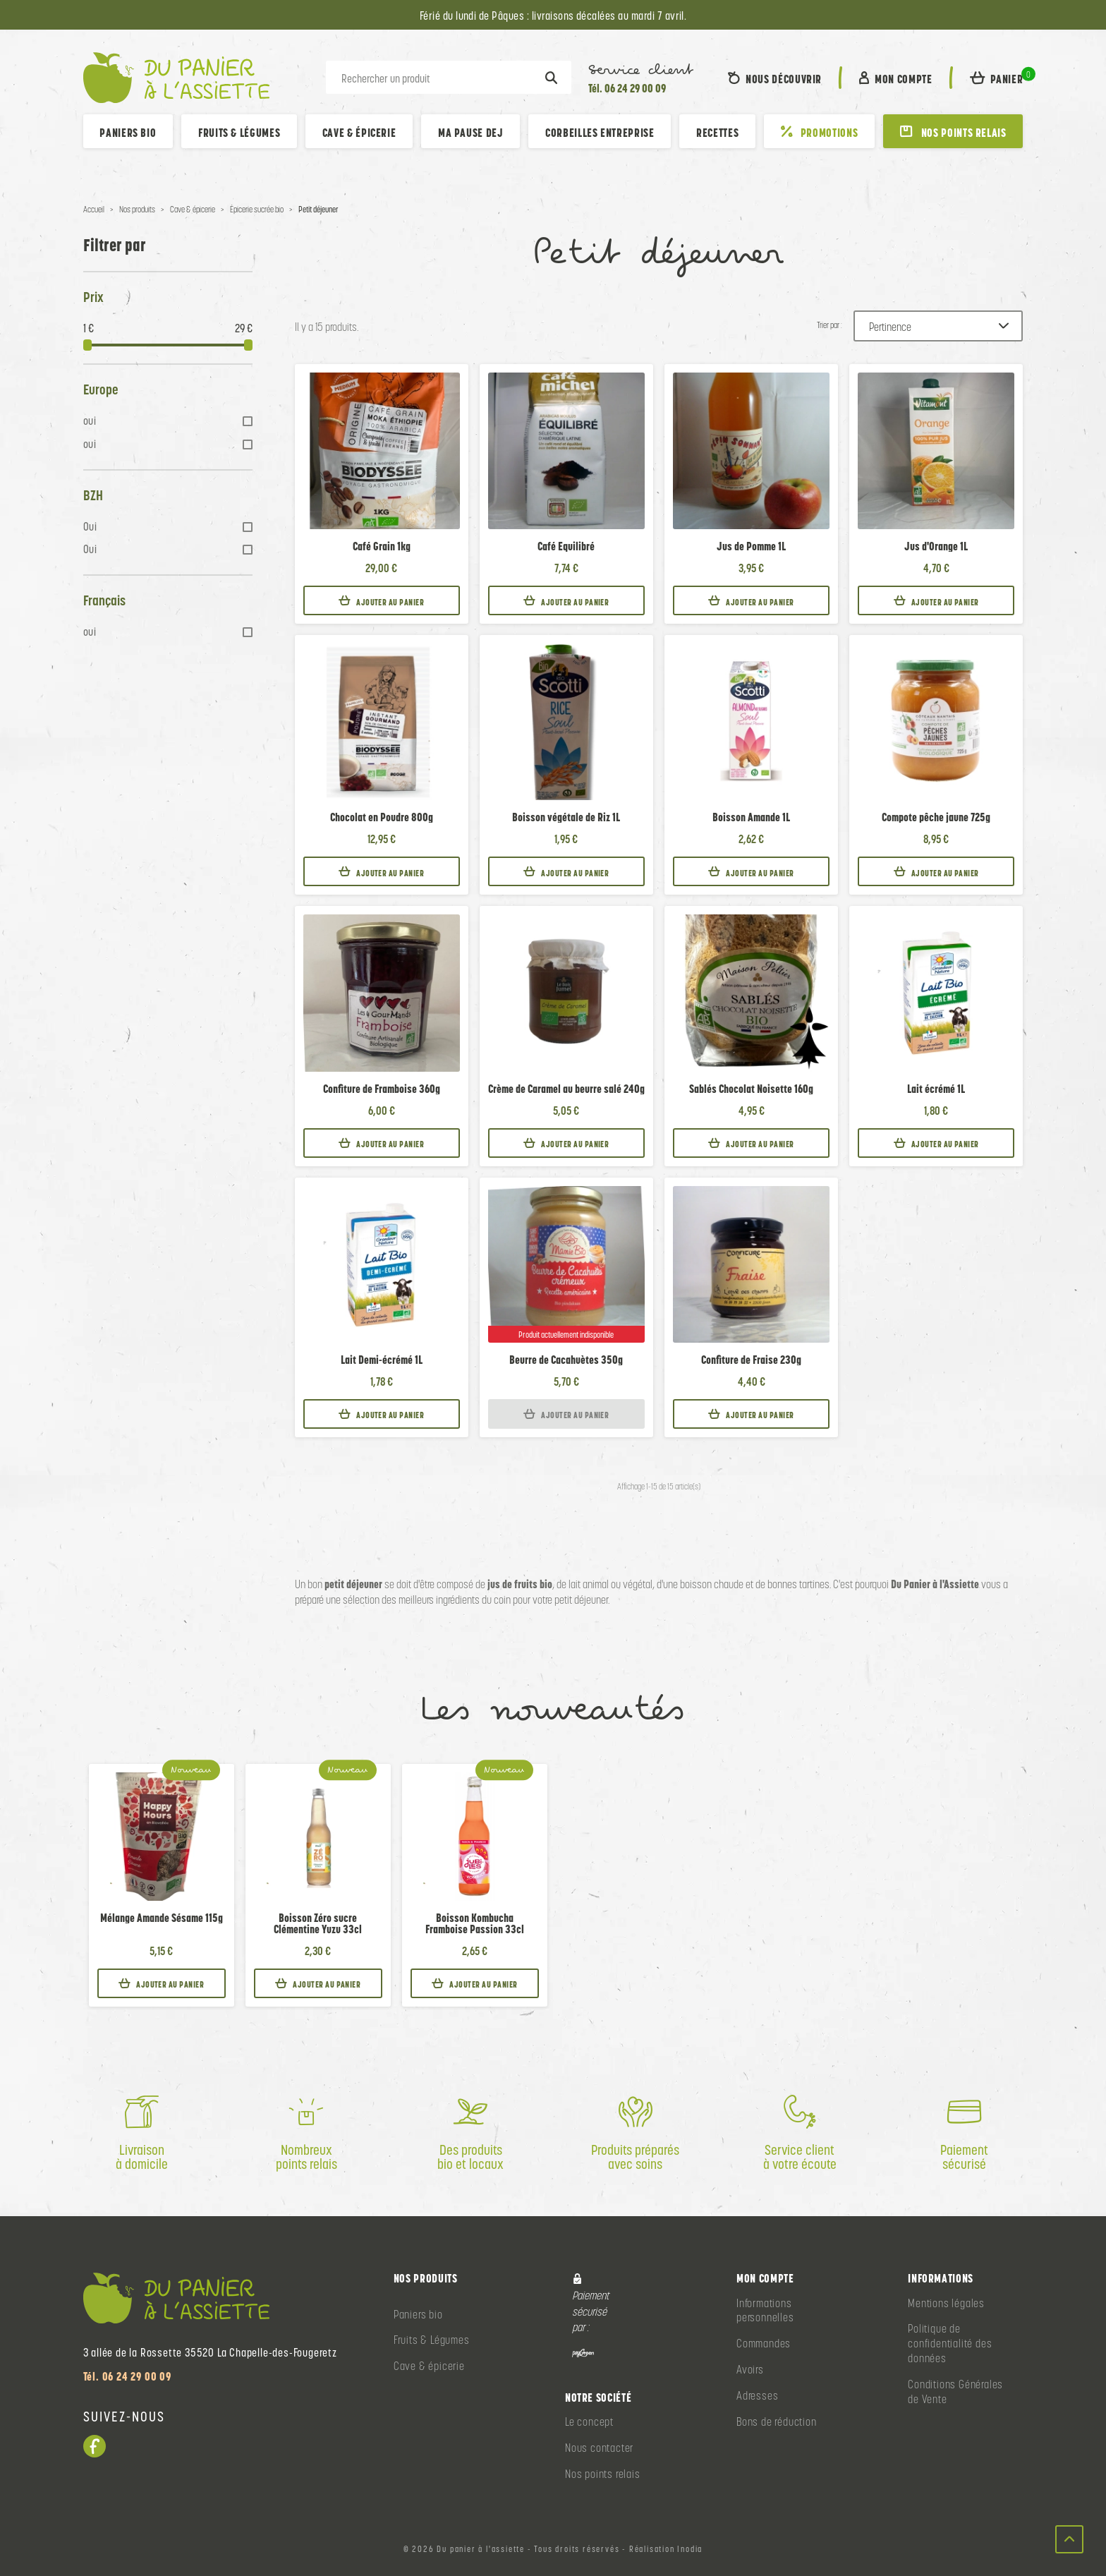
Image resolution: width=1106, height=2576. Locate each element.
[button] (996, 77)
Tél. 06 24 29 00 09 (627, 88)
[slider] (87, 345)
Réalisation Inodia (666, 2549)
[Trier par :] (938, 325)
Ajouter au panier (381, 601)
